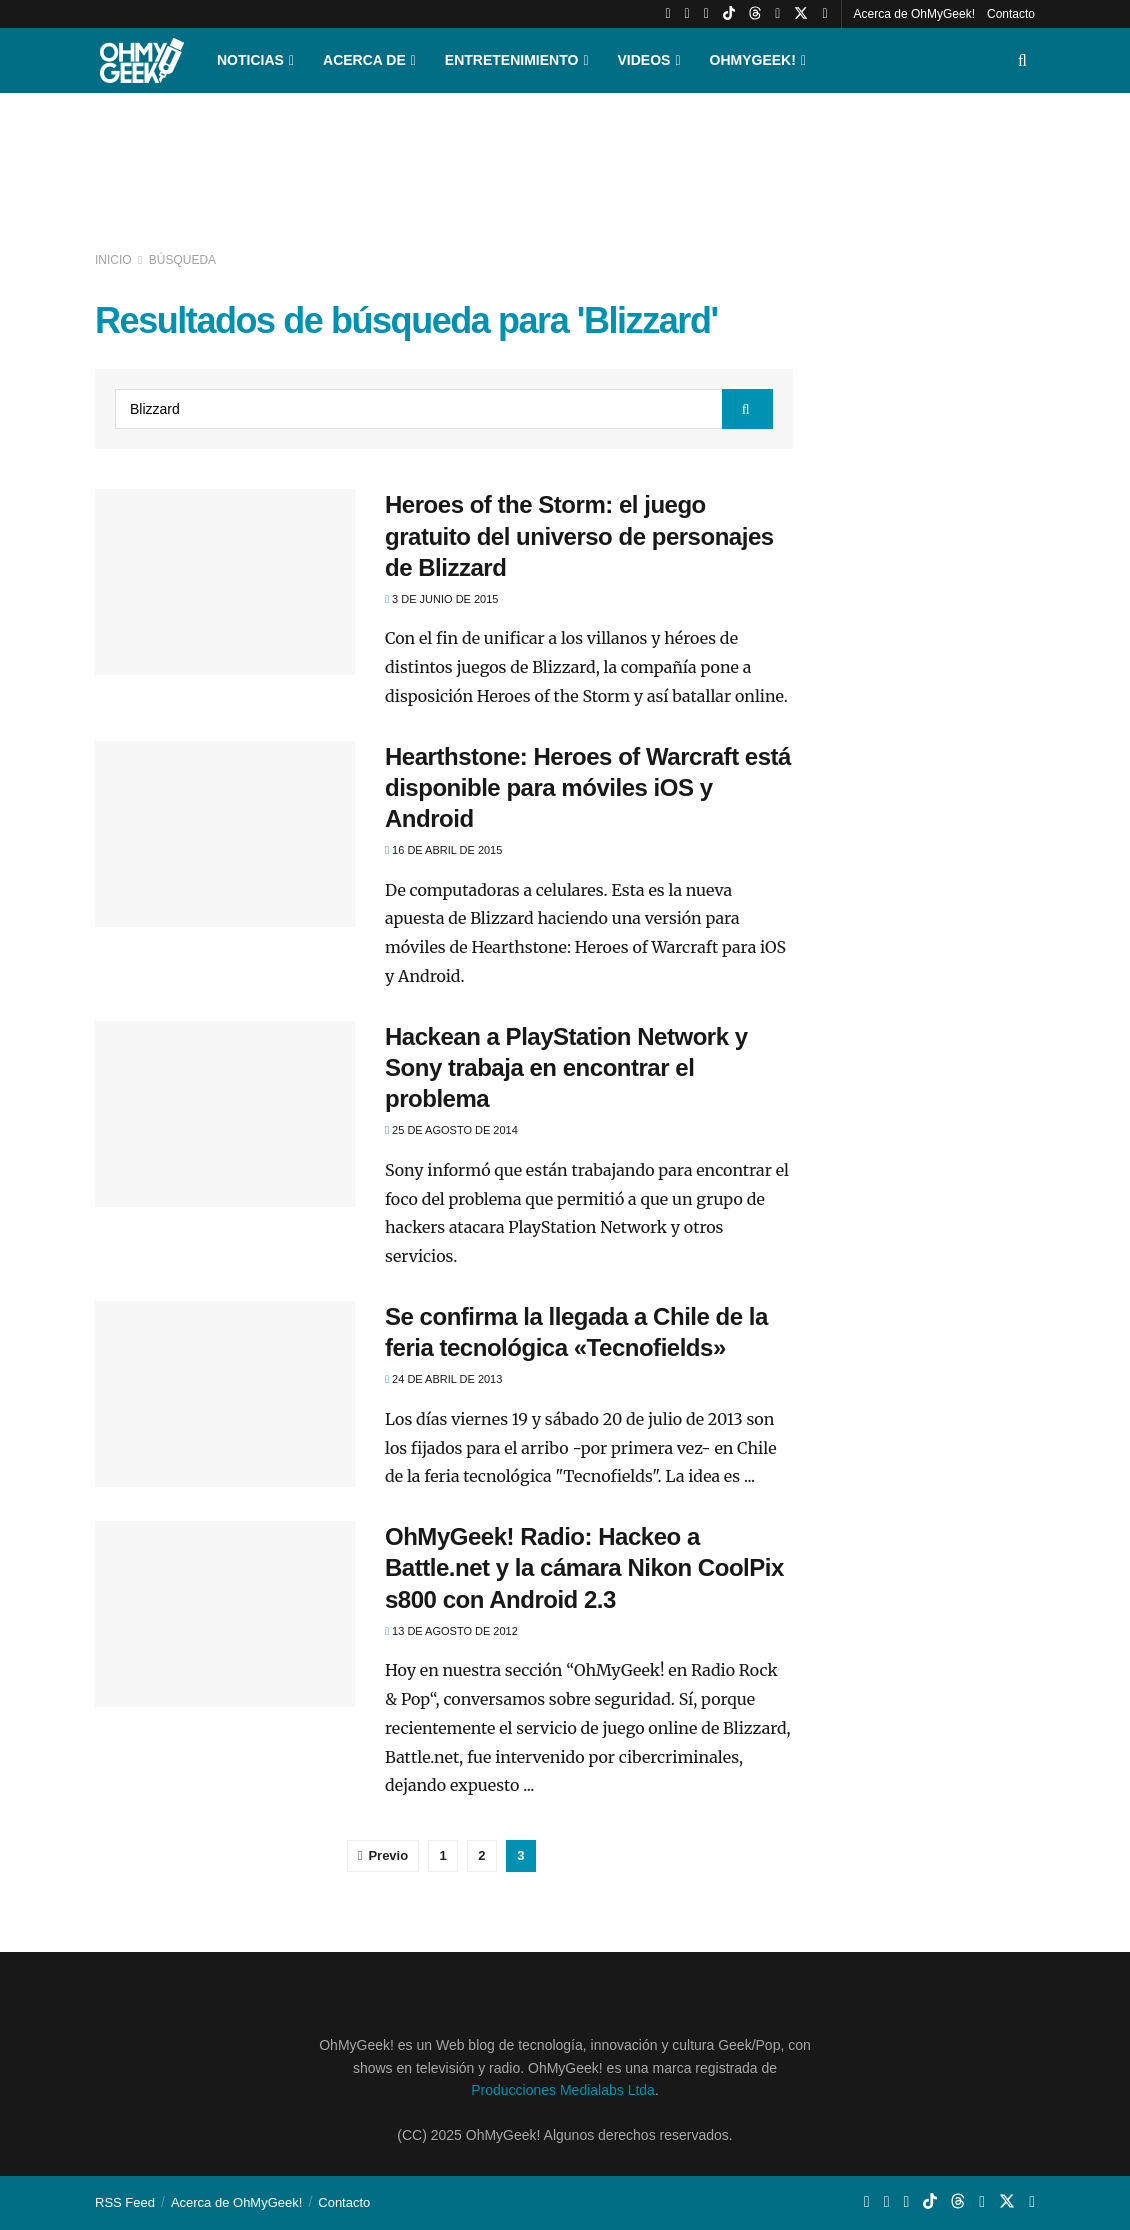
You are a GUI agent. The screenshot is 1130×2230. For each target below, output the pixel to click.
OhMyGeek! (753, 60)
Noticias (250, 60)
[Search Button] (1022, 60)
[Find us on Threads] (755, 14)
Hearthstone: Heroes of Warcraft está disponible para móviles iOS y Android (588, 787)
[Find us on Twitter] (801, 14)
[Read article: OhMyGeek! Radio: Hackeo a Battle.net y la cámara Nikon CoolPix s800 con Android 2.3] (225, 1614)
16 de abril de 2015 (443, 850)
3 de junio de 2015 (441, 599)
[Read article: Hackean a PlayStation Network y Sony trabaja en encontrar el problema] (225, 1114)
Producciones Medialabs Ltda (563, 2090)
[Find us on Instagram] (687, 14)
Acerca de (364, 60)
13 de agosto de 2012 (451, 1631)
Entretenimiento (512, 60)
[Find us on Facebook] (824, 14)
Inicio (115, 260)
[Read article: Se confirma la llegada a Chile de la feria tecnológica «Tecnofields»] (225, 1394)
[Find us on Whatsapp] (706, 14)
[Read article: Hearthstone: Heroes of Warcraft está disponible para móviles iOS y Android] (225, 834)
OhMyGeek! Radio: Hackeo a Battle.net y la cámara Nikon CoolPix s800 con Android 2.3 (584, 1567)
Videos (644, 60)
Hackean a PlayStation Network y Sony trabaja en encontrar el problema (566, 1067)
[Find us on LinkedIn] (777, 14)
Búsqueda (182, 260)
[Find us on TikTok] (729, 14)
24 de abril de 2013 (443, 1379)
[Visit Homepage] (142, 60)
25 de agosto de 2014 (451, 1130)
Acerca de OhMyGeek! (914, 14)
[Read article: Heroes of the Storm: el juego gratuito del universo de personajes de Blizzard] (225, 582)
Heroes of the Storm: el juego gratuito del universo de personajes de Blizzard (579, 535)
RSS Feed (125, 2202)
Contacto (1011, 14)
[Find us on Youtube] (667, 14)
